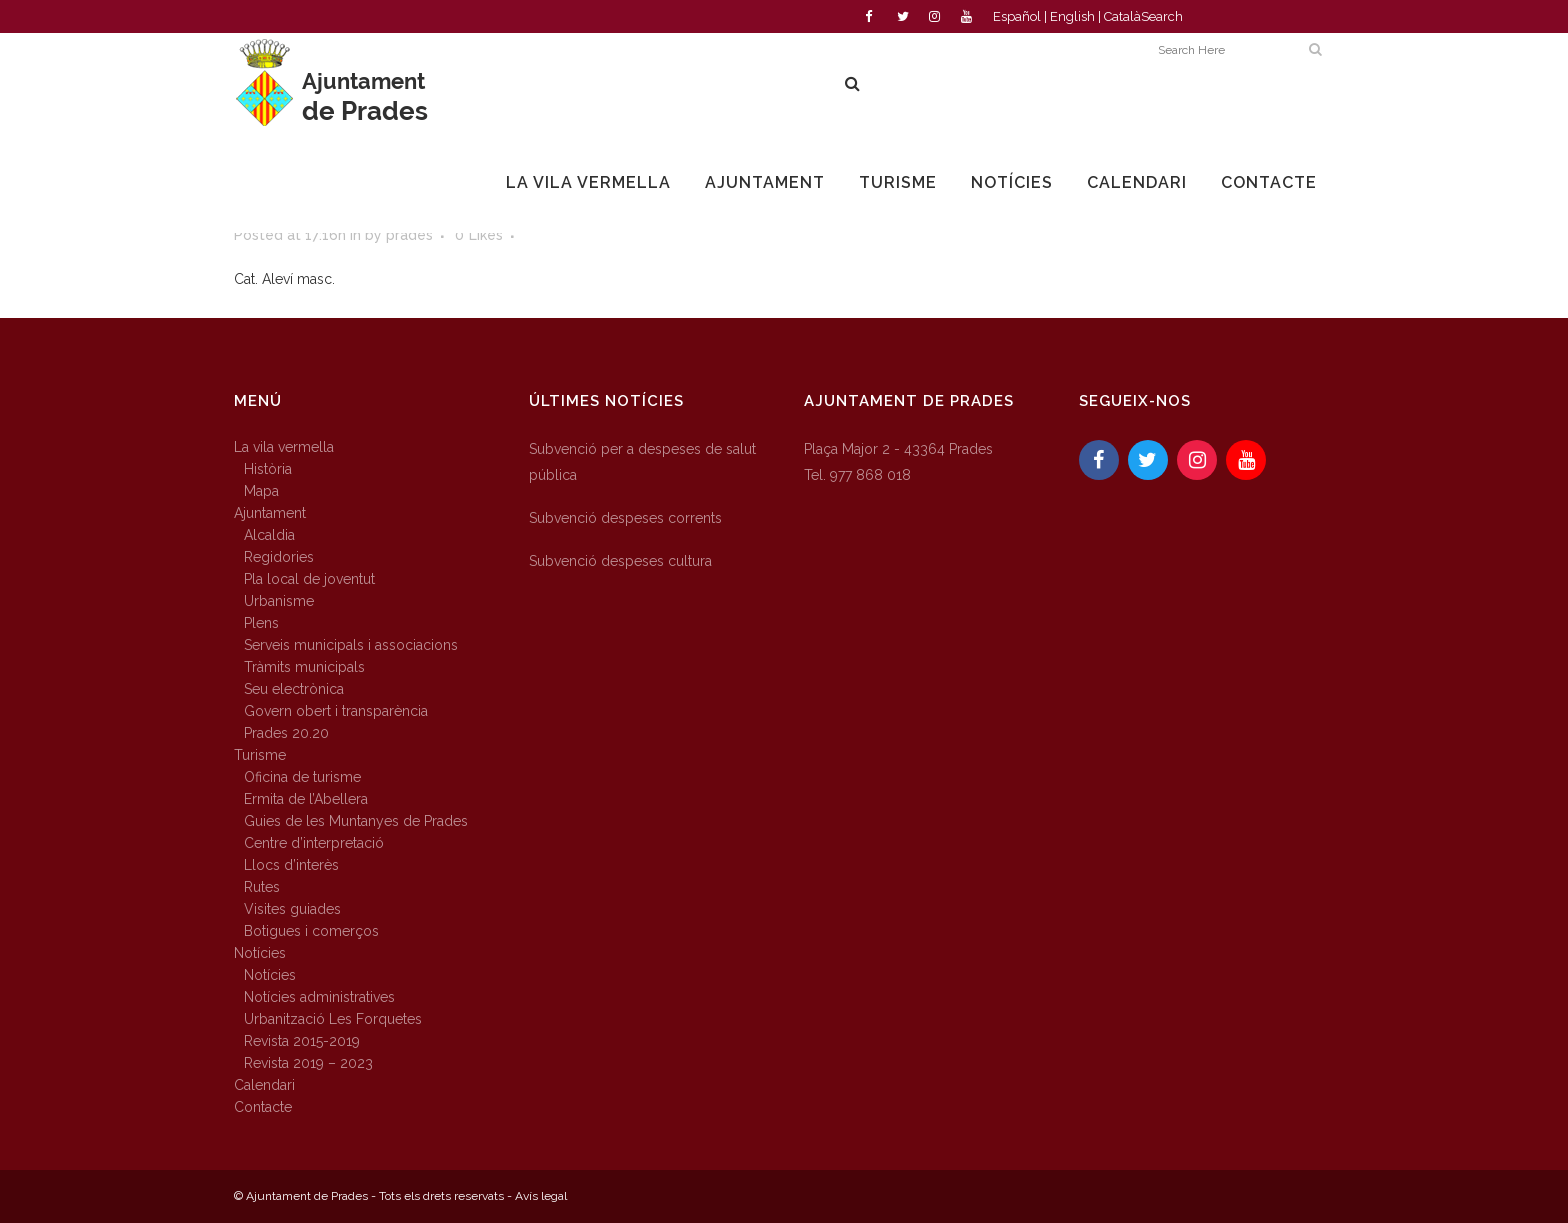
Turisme (260, 755)
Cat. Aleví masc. (284, 279)
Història (268, 469)
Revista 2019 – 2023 (308, 1063)
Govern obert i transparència (336, 711)
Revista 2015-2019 (302, 1041)
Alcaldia (269, 535)
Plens (261, 623)
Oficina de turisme (302, 777)
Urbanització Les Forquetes (333, 1019)
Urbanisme (279, 601)
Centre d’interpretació (314, 843)
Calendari (264, 1085)
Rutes (262, 887)
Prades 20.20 (286, 733)
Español (1017, 16)
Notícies (260, 953)
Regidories (279, 557)
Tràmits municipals (304, 667)
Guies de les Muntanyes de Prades (356, 821)
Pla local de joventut (309, 579)
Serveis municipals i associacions (351, 645)
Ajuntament (270, 513)
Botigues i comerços (311, 931)
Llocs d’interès (291, 865)
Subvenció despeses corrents (625, 518)
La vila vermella (284, 447)
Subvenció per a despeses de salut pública (642, 462)
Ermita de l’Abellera (306, 799)
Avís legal (541, 1196)
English (1072, 16)
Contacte (263, 1107)
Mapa (261, 491)
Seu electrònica (294, 689)
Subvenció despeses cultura (620, 561)
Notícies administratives (319, 997)
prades (409, 235)
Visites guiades (292, 909)
